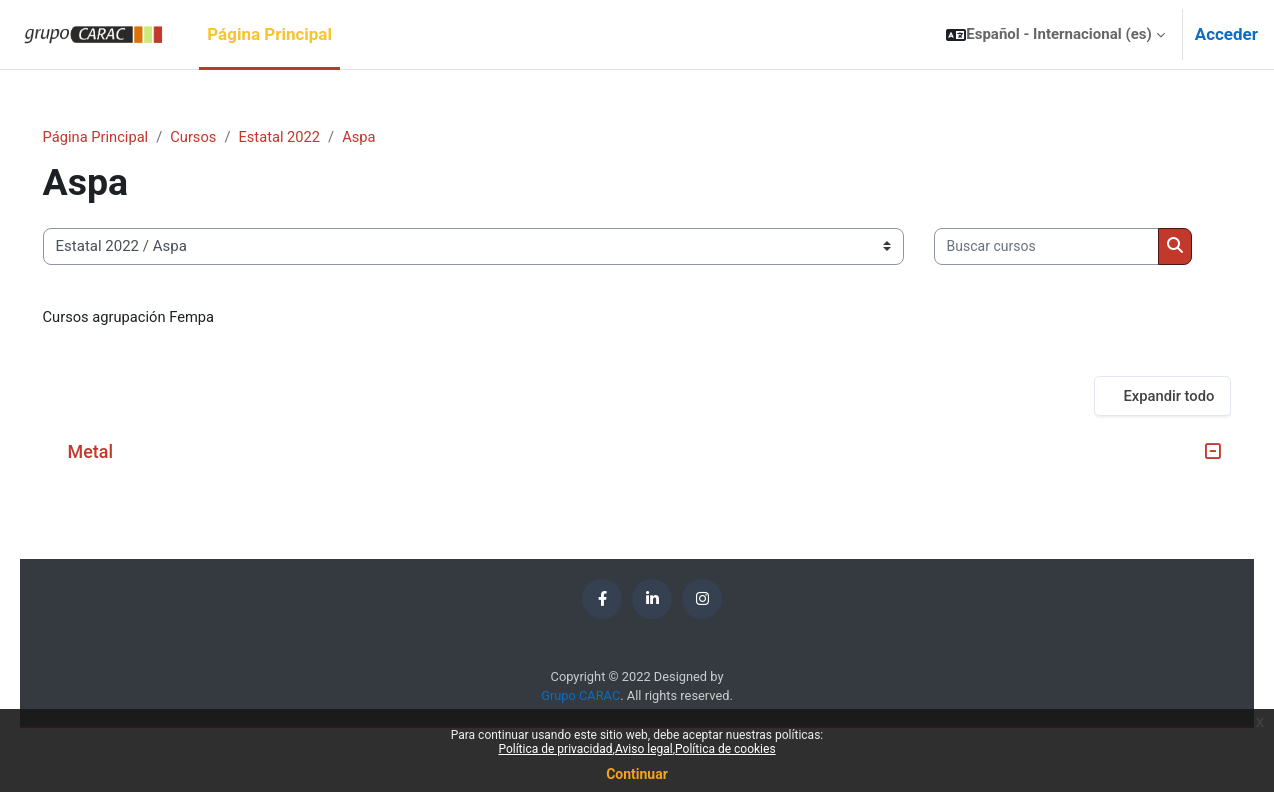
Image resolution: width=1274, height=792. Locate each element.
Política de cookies (725, 749)
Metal (118, 514)
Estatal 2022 (313, 137)
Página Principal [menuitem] (269, 34)
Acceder (1226, 34)
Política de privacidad (555, 749)
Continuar (637, 774)
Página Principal (125, 137)
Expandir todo (1140, 458)
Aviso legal (644, 749)
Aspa (393, 137)
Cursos (224, 137)
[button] (1055, 34)
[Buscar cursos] (183, 308)
